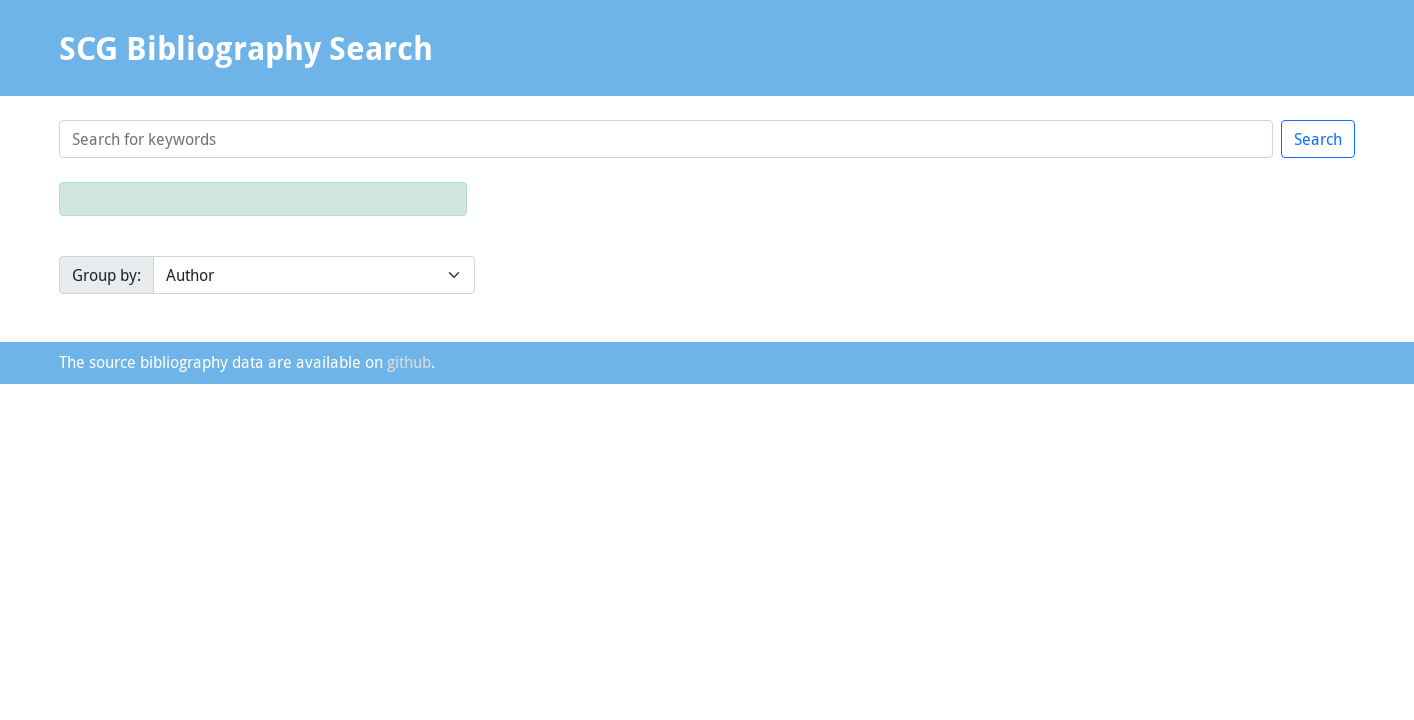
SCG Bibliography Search (246, 48)
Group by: (106, 275)
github (409, 362)
